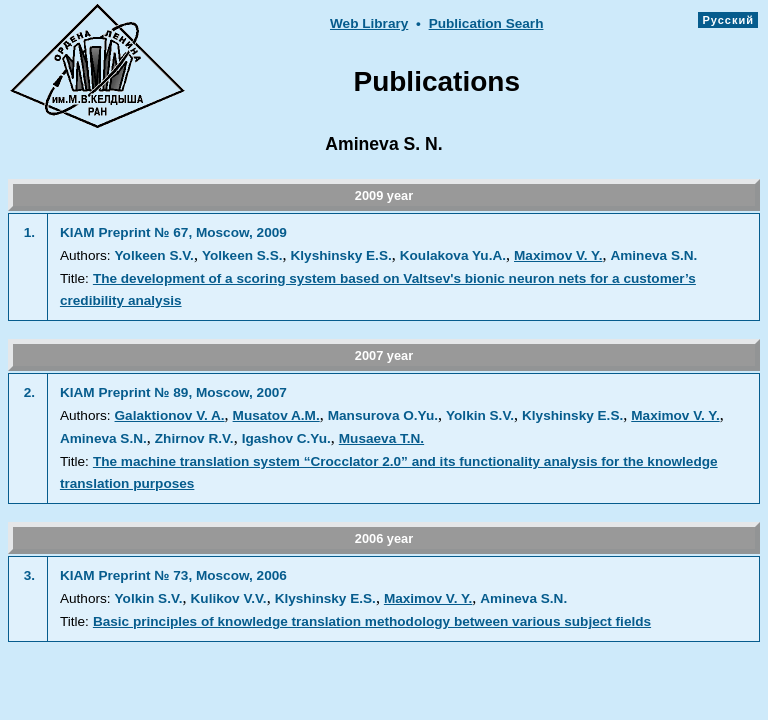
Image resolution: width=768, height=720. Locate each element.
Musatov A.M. (276, 415)
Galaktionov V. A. (170, 415)
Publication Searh (486, 23)
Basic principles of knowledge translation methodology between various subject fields (372, 621)
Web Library (369, 23)
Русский (728, 20)
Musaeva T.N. (381, 438)
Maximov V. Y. (558, 255)
